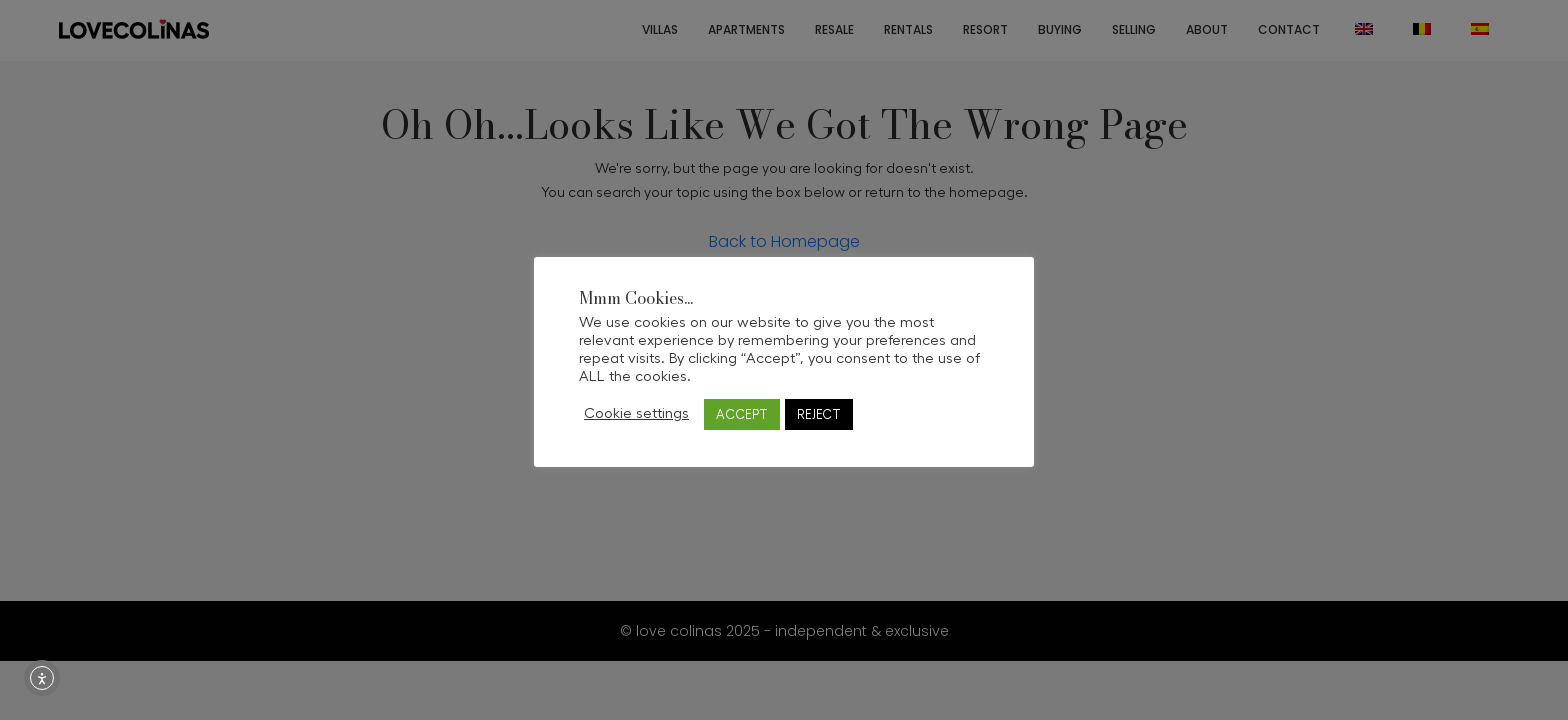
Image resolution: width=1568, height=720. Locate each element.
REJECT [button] (819, 414)
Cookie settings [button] (636, 413)
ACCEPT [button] (742, 414)
